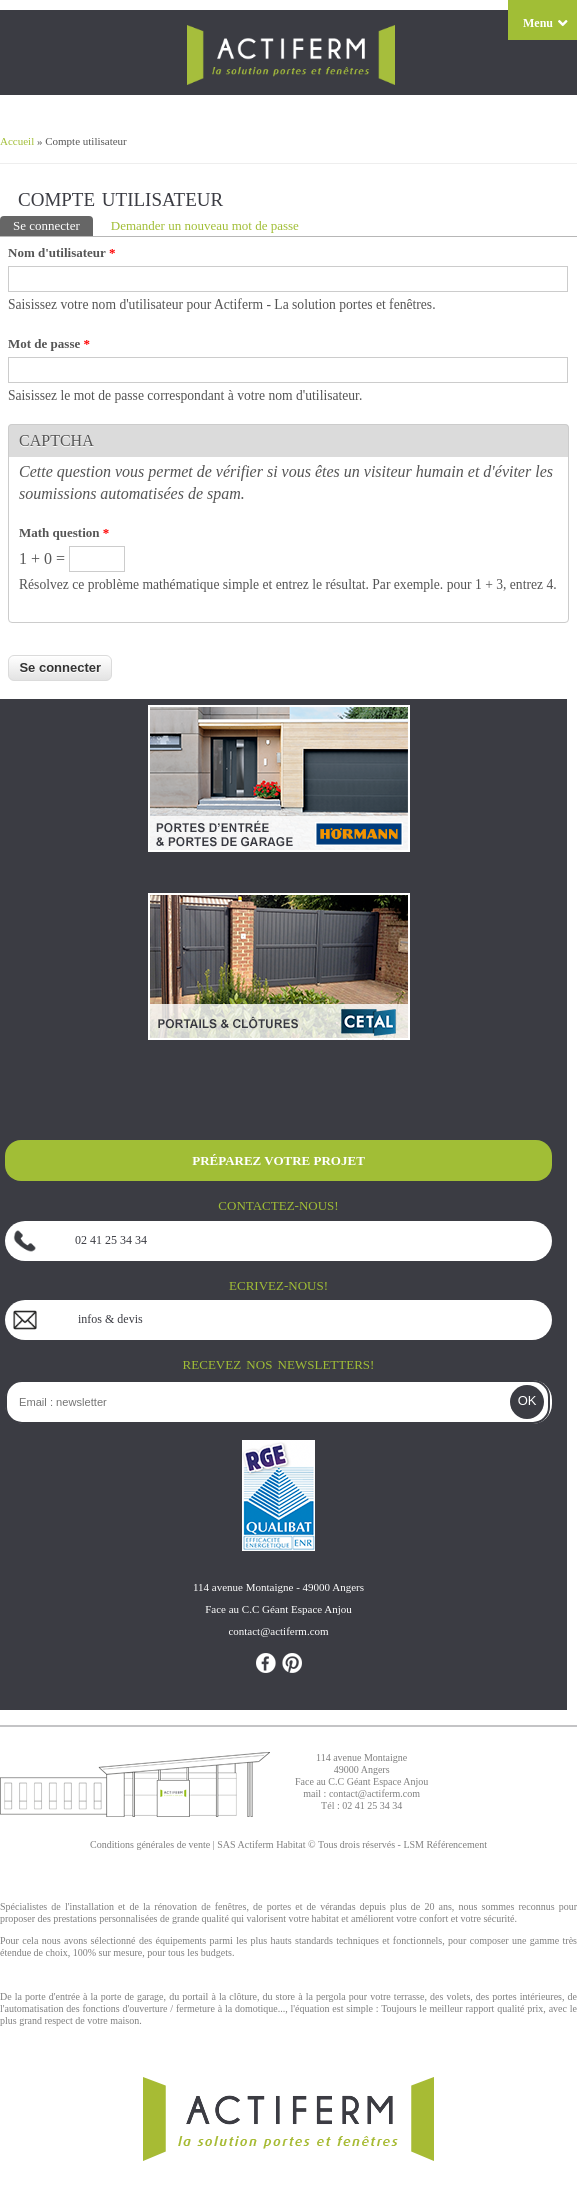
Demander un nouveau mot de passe (205, 225)
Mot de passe (49, 343)
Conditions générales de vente (150, 1844)
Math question (64, 532)
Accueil (17, 141)
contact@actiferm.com (374, 1793)
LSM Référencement (445, 1844)
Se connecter (53, 224)
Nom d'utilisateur (61, 252)
